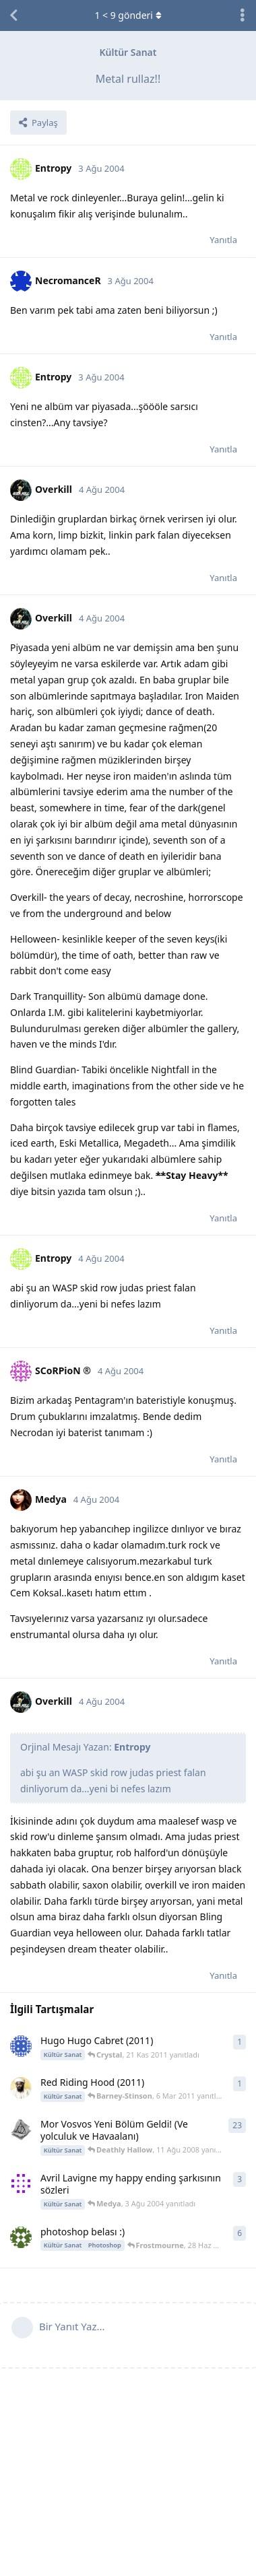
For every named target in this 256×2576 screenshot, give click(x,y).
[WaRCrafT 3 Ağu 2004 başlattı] (21, 2183)
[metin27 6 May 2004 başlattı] (21, 2237)
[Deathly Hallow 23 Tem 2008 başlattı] (21, 2129)
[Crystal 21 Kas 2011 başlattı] (21, 2046)
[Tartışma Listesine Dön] (13, 15)
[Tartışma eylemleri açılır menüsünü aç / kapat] (242, 15)
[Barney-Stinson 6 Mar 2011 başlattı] (21, 2088)
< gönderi (127, 15)
